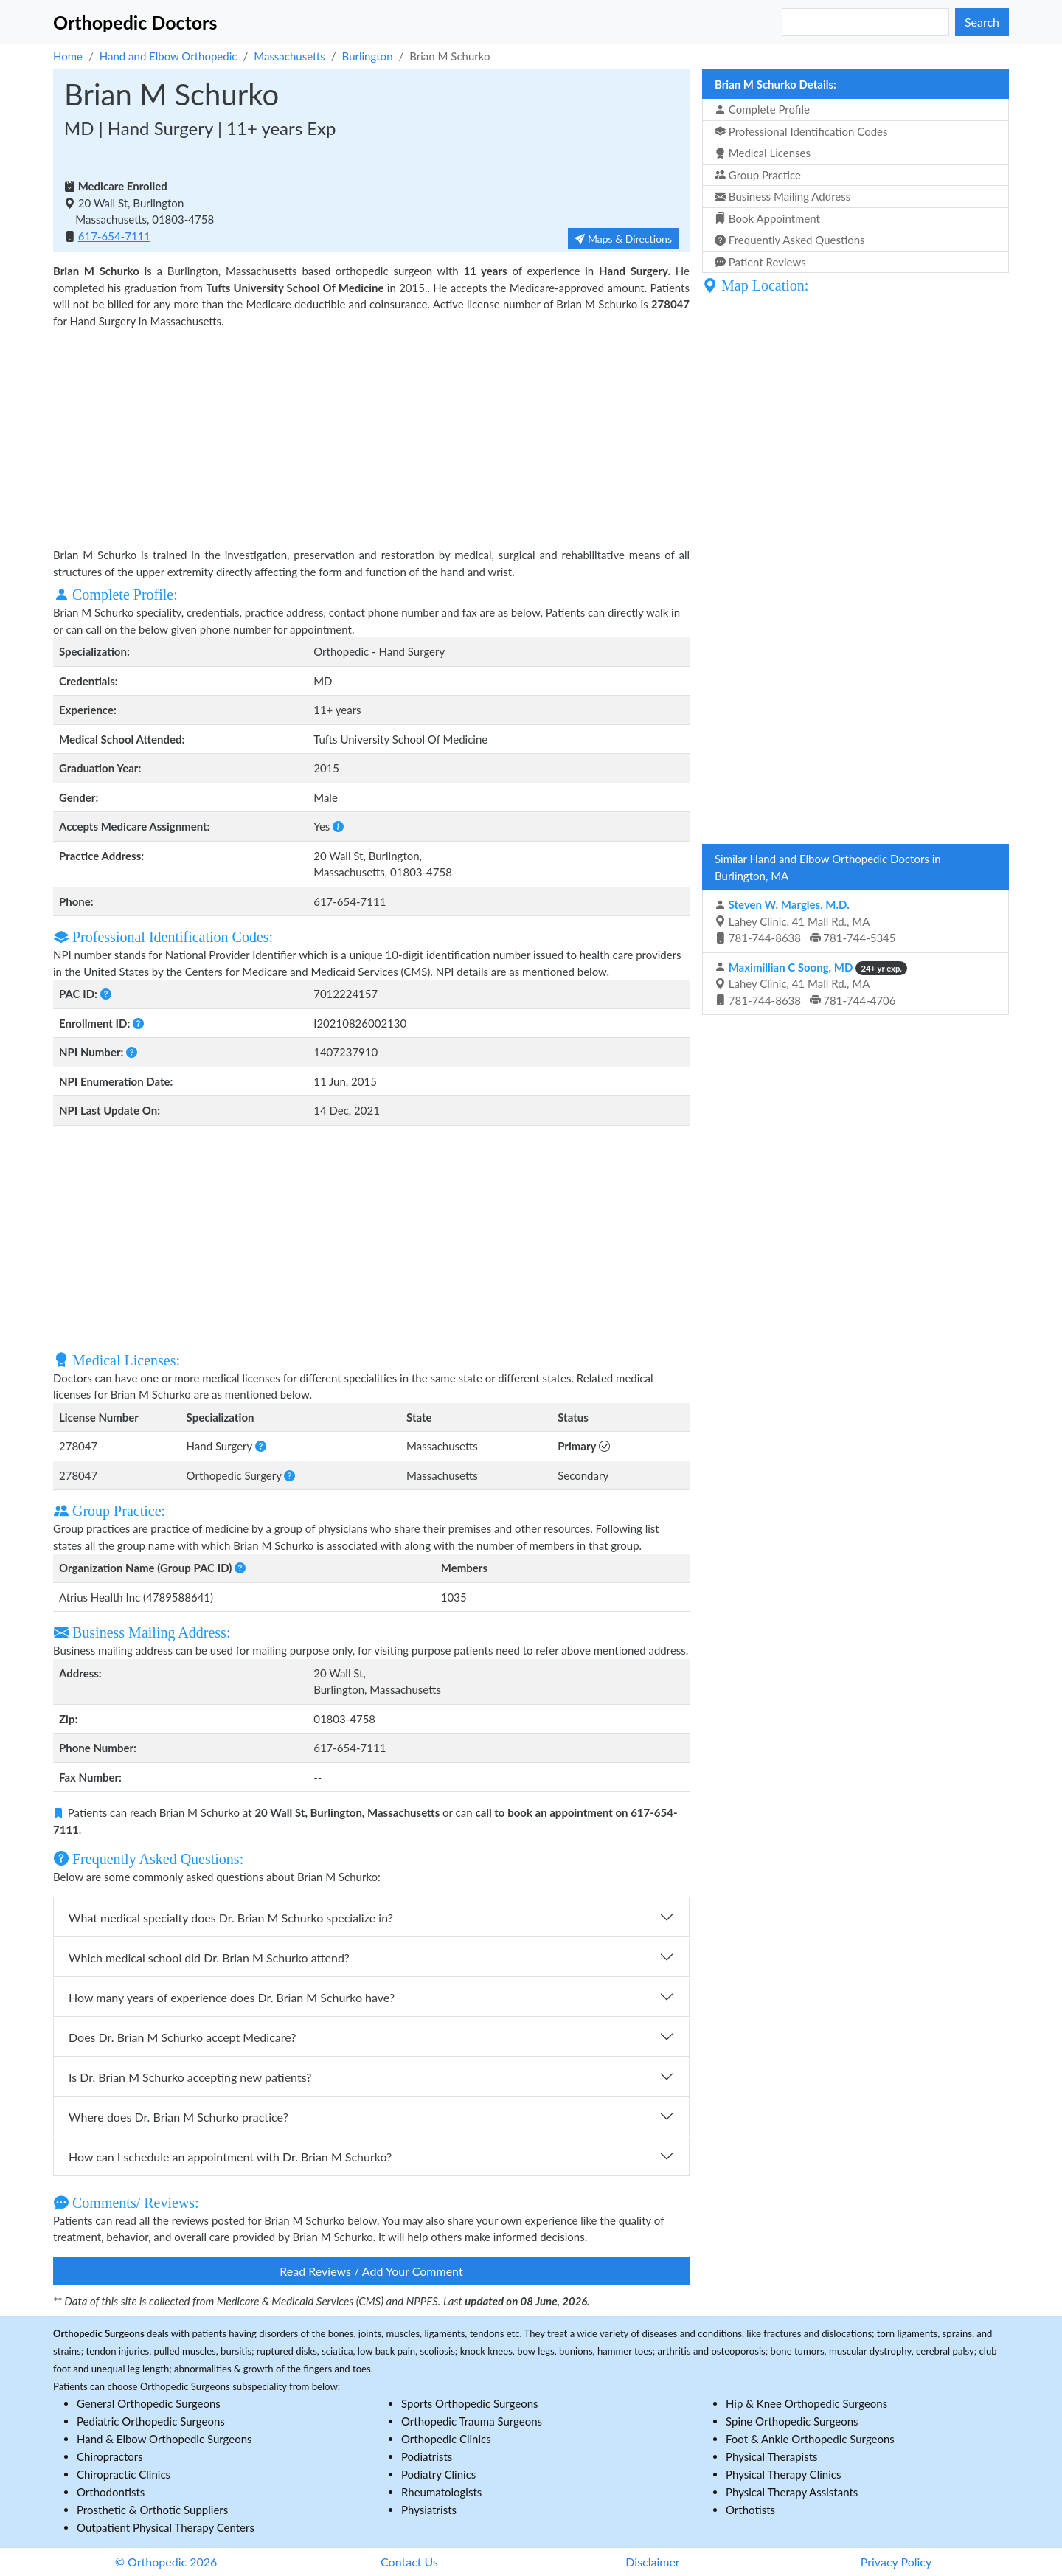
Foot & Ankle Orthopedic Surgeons (810, 2438)
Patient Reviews (760, 262)
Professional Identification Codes (801, 131)
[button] (338, 826)
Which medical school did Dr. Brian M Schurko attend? (209, 1957)
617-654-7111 (114, 236)
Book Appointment (767, 218)
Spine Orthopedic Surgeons (792, 2421)
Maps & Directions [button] (623, 238)
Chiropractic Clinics (123, 2474)
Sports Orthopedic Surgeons (469, 2403)
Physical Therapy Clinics (783, 2474)
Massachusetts (289, 56)
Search (982, 22)
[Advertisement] (371, 436)
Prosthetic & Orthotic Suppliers (152, 2509)
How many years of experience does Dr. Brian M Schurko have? (232, 1997)
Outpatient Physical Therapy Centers (165, 2527)
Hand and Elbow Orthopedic (168, 56)
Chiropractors (110, 2456)
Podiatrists (426, 2456)
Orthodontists (111, 2492)
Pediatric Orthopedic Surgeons (151, 2421)
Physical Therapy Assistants (792, 2492)
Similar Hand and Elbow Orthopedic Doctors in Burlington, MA (828, 867)
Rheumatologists (441, 2492)
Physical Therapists (772, 2456)
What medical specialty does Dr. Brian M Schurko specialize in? (231, 1918)
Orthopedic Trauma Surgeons (471, 2421)
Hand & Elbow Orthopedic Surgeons (164, 2438)
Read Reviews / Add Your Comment (371, 2271)
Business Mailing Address (782, 196)
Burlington (367, 56)
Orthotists (750, 2509)
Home (68, 56)
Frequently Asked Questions (790, 239)
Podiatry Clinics (438, 2474)
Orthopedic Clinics (446, 2438)
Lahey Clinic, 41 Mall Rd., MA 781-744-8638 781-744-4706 (811, 983)
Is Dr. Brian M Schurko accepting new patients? (190, 2077)
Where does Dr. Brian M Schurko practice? (178, 2117)
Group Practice (758, 174)
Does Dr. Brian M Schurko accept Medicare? (182, 2037)
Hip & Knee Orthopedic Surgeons (806, 2403)
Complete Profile (762, 109)
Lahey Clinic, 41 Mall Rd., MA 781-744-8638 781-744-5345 (805, 921)
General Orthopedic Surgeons (149, 2403)
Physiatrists (429, 2509)
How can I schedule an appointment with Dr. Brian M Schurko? (230, 2157)
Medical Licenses (763, 152)
